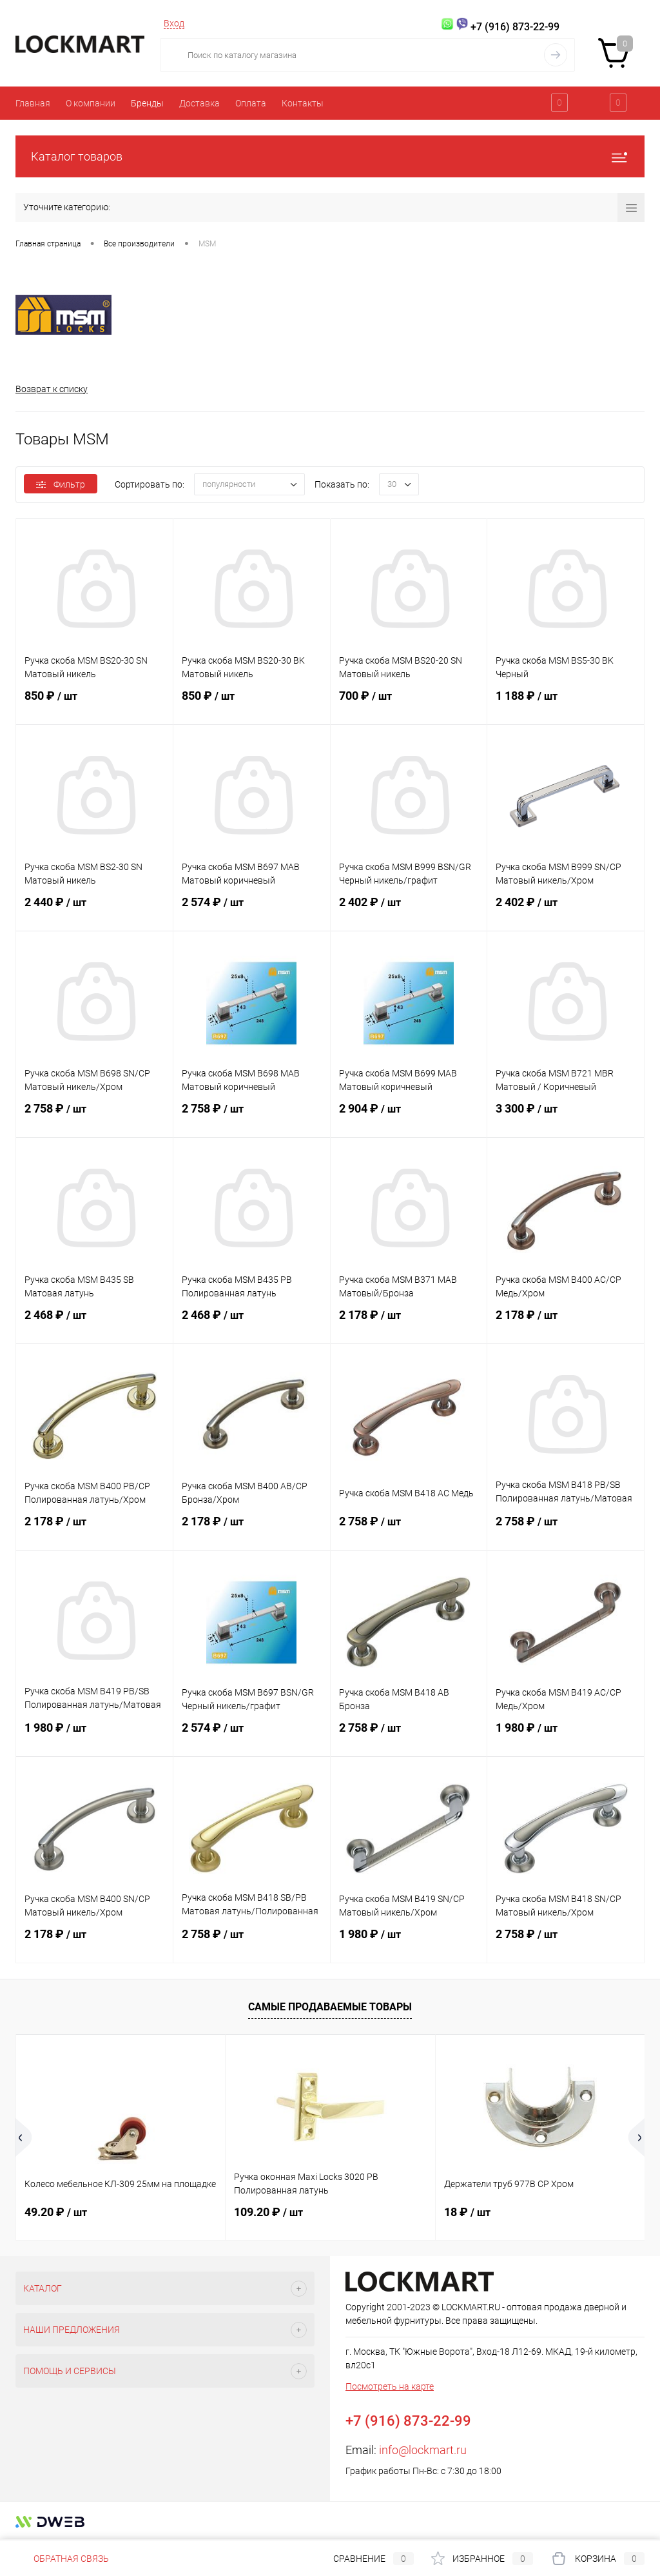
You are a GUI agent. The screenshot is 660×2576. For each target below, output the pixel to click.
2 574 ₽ (252, 910)
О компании (90, 103)
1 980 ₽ (94, 1735)
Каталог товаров (330, 156)
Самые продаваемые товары (330, 2007)
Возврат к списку (51, 389)
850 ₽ (94, 703)
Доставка (199, 103)
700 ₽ (409, 703)
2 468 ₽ (94, 1323)
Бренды (147, 103)
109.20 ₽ (268, 2212)
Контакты (303, 103)
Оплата (250, 103)
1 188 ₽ (566, 703)
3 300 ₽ (566, 1116)
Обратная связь (62, 2558)
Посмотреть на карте (389, 2386)
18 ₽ (467, 2212)
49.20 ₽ (55, 2212)
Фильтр (60, 484)
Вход (174, 23)
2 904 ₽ (409, 1116)
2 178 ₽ (409, 1323)
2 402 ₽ (409, 910)
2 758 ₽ (94, 1116)
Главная (32, 103)
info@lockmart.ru (423, 2450)
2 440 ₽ (94, 910)
